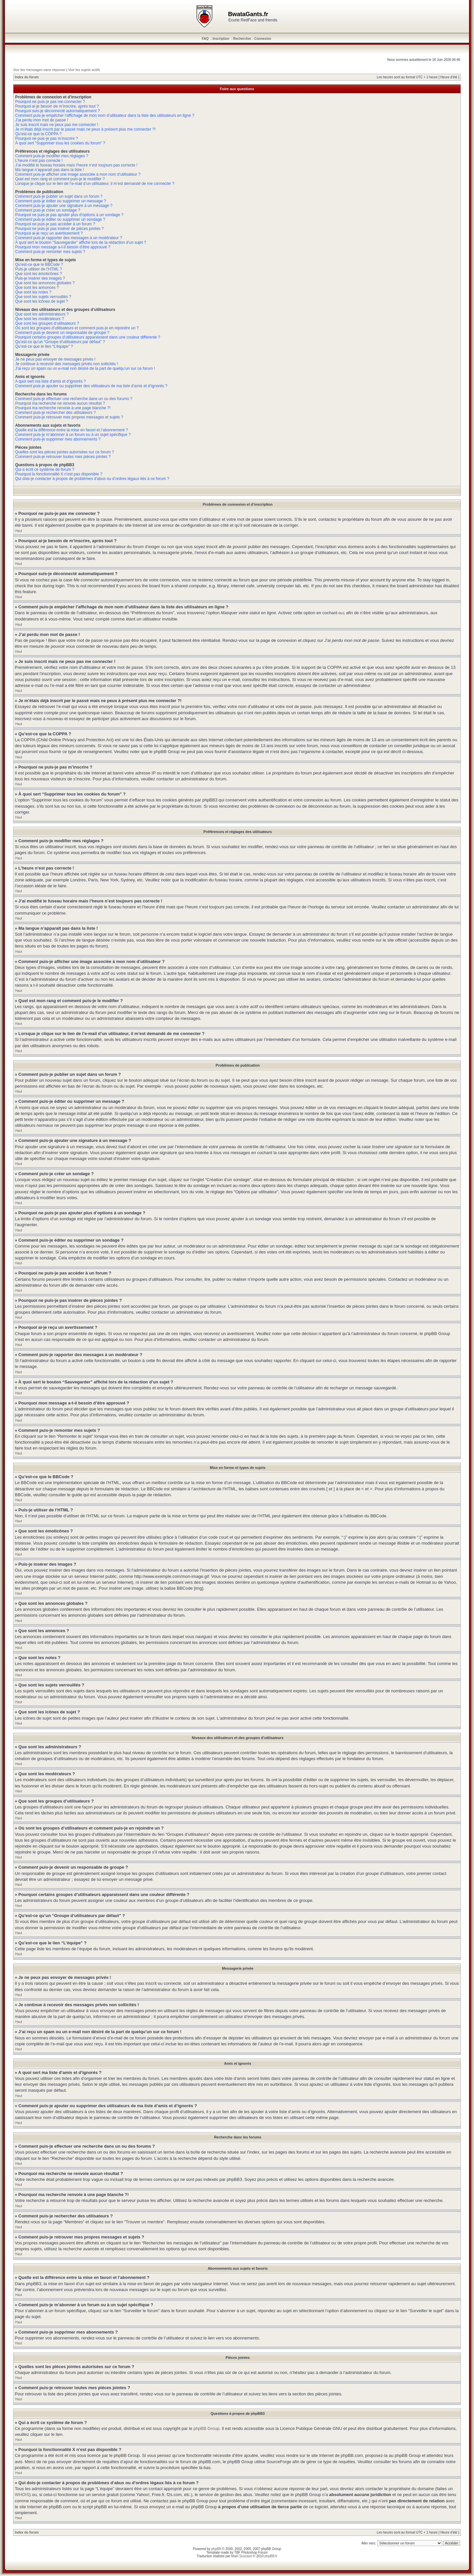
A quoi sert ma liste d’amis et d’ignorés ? (50, 381)
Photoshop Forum (254, 2552)
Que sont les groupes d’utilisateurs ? (47, 323)
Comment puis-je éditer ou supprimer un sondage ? (60, 219)
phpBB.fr (271, 2556)
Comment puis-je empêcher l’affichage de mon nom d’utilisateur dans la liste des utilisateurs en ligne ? (104, 115)
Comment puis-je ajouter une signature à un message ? (64, 205)
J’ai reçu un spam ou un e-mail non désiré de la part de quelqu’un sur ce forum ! (85, 368)
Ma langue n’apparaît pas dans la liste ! (49, 169)
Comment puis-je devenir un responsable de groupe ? (62, 332)
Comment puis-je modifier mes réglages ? (51, 156)
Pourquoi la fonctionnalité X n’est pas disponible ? (58, 474)
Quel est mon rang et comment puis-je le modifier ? (60, 179)
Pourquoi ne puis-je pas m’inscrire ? (46, 138)
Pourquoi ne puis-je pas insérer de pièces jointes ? (59, 228)
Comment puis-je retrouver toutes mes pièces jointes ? (63, 456)
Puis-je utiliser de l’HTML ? (38, 269)
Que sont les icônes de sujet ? (41, 301)
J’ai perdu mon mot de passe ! (41, 120)
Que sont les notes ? (33, 292)
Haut (18, 531)
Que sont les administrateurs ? (42, 314)
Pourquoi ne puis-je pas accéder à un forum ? (55, 224)
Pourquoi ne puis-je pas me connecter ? (50, 101)
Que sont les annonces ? (37, 287)
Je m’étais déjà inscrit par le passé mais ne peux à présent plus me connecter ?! (85, 129)
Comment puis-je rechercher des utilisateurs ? (55, 412)
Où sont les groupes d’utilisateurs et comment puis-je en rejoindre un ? (77, 328)
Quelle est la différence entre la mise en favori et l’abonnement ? (71, 430)
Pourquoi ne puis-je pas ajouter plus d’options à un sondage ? (69, 215)
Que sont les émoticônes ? (38, 273)
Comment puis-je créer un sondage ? (47, 210)
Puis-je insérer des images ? (40, 278)
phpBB (216, 2548)
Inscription (221, 38)
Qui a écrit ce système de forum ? (44, 469)
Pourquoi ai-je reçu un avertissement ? (49, 233)
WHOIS (22, 2494)
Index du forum (27, 77)
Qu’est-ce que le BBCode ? (39, 264)
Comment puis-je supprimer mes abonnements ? (57, 439)
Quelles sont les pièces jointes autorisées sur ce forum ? (64, 452)
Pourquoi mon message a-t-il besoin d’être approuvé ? (62, 247)
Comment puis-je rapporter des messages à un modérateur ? (68, 238)
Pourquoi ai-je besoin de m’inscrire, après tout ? (57, 106)
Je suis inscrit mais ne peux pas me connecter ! (56, 124)
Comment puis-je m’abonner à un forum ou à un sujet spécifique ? (73, 434)
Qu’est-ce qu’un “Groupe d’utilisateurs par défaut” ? (60, 342)
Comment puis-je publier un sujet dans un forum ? (58, 196)
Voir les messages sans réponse (39, 70)
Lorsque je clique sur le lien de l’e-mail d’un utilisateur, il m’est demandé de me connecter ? (94, 183)
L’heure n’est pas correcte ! (39, 160)
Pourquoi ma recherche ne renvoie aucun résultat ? (60, 403)
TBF (237, 2552)
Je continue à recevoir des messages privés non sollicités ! (66, 364)
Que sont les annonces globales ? (45, 283)
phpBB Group (207, 2428)
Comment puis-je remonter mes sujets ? (50, 251)
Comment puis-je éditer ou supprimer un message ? (60, 201)
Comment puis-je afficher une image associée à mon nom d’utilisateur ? (78, 174)
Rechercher (242, 38)
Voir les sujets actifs (84, 70)
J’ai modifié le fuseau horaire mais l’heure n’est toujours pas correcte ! (76, 165)
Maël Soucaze (241, 2556)
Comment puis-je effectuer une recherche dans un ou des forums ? (73, 398)
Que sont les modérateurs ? (39, 318)
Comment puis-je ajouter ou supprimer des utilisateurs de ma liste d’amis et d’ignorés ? (91, 386)
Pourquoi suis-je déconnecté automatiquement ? (57, 111)
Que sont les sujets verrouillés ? (43, 296)
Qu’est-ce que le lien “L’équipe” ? (44, 346)
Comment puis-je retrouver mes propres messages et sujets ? (69, 417)
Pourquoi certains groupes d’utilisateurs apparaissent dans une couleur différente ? (87, 337)
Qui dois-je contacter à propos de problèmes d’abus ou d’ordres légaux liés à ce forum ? (92, 478)
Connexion (262, 38)
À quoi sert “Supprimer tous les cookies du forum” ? (60, 143)
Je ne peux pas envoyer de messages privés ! (55, 359)
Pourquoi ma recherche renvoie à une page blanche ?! (63, 408)
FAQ (205, 38)
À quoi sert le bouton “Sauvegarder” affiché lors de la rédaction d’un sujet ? (80, 242)
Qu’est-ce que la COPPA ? (38, 134)
